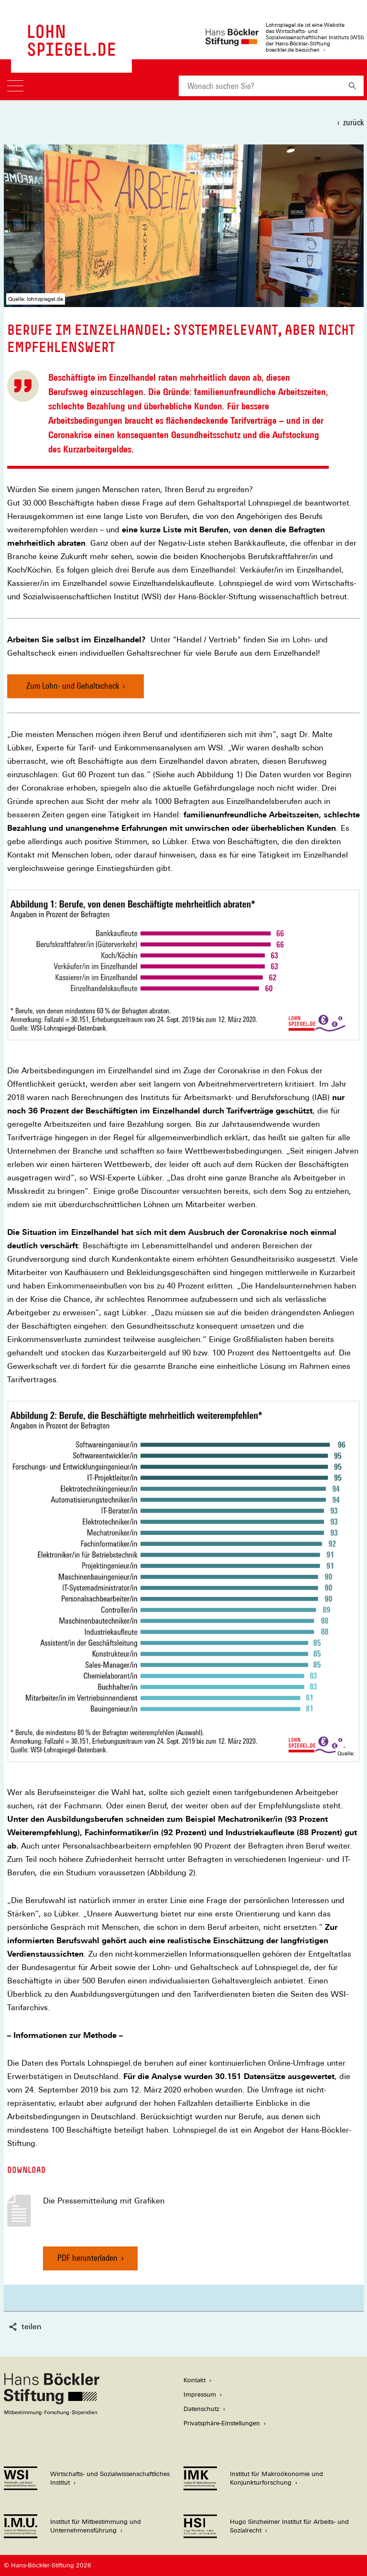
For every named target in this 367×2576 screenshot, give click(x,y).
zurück (353, 122)
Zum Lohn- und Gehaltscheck (72, 686)
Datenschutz (201, 2408)
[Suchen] (352, 86)
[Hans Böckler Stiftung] (51, 2412)
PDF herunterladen (87, 2261)
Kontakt (194, 2380)
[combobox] (260, 86)
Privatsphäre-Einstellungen (222, 2423)
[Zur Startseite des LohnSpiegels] (71, 51)
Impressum (200, 2394)
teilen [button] (25, 2326)
